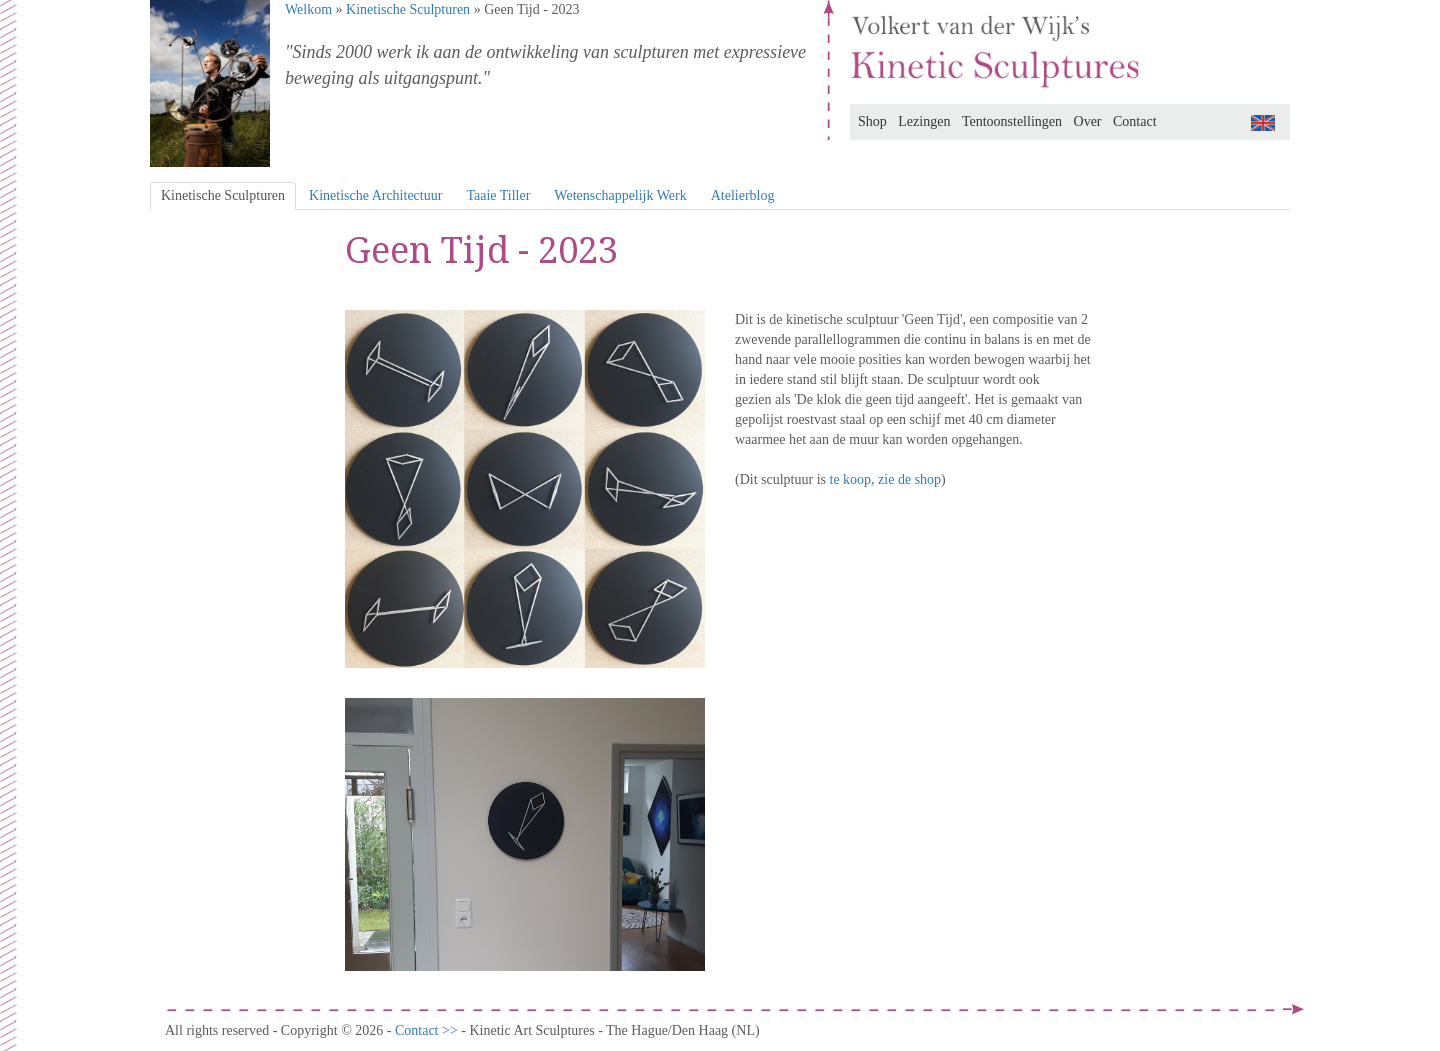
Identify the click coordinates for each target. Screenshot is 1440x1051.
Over (1088, 121)
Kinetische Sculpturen (408, 9)
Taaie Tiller (498, 195)
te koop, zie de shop (886, 479)
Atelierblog (743, 195)
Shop (872, 121)
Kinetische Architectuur (375, 195)
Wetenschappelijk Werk (620, 195)
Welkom (308, 9)
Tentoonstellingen (1012, 121)
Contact (1135, 121)
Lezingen (924, 121)
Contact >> (428, 1030)
